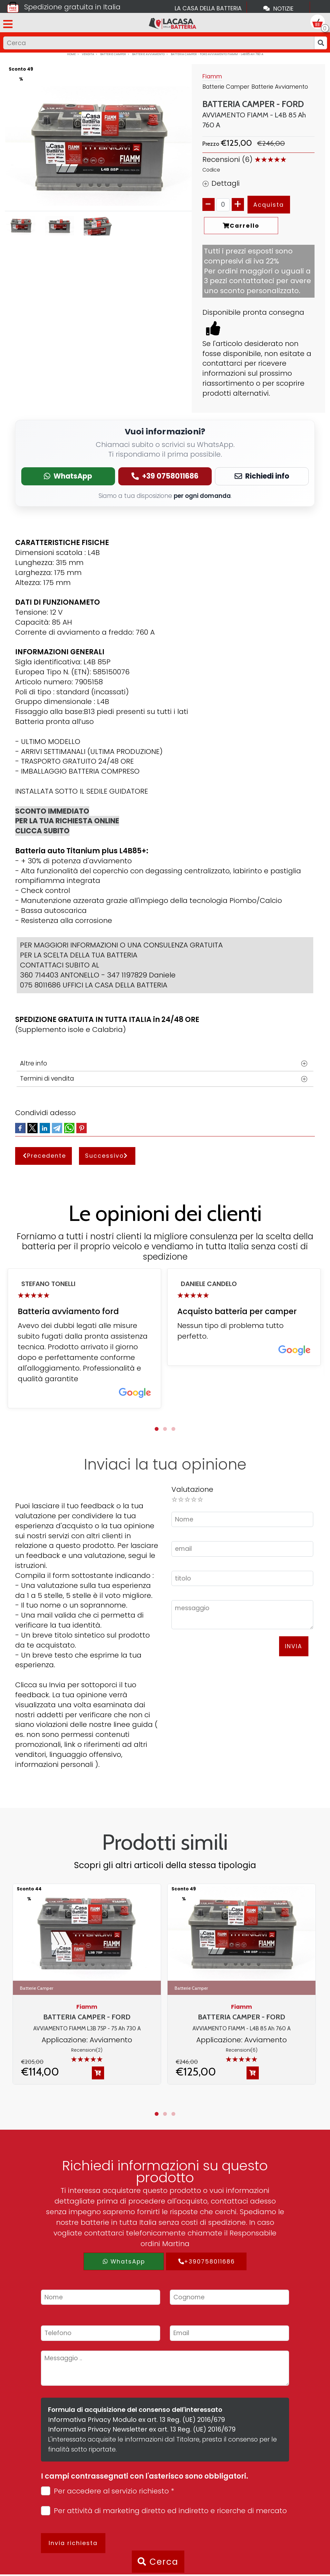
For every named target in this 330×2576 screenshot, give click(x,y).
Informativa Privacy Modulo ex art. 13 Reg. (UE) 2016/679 (136, 2419)
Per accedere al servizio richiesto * (107, 2491)
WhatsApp (124, 2261)
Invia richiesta (73, 2543)
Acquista (268, 205)
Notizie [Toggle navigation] (278, 8)
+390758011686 (206, 2261)
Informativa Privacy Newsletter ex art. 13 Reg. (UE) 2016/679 (142, 2429)
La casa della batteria (208, 8)
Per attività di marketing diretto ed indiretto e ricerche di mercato (164, 2511)
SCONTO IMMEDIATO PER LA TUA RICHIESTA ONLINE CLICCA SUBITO (67, 821)
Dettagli (221, 183)
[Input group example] (158, 42)
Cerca (158, 2562)
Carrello (241, 226)
